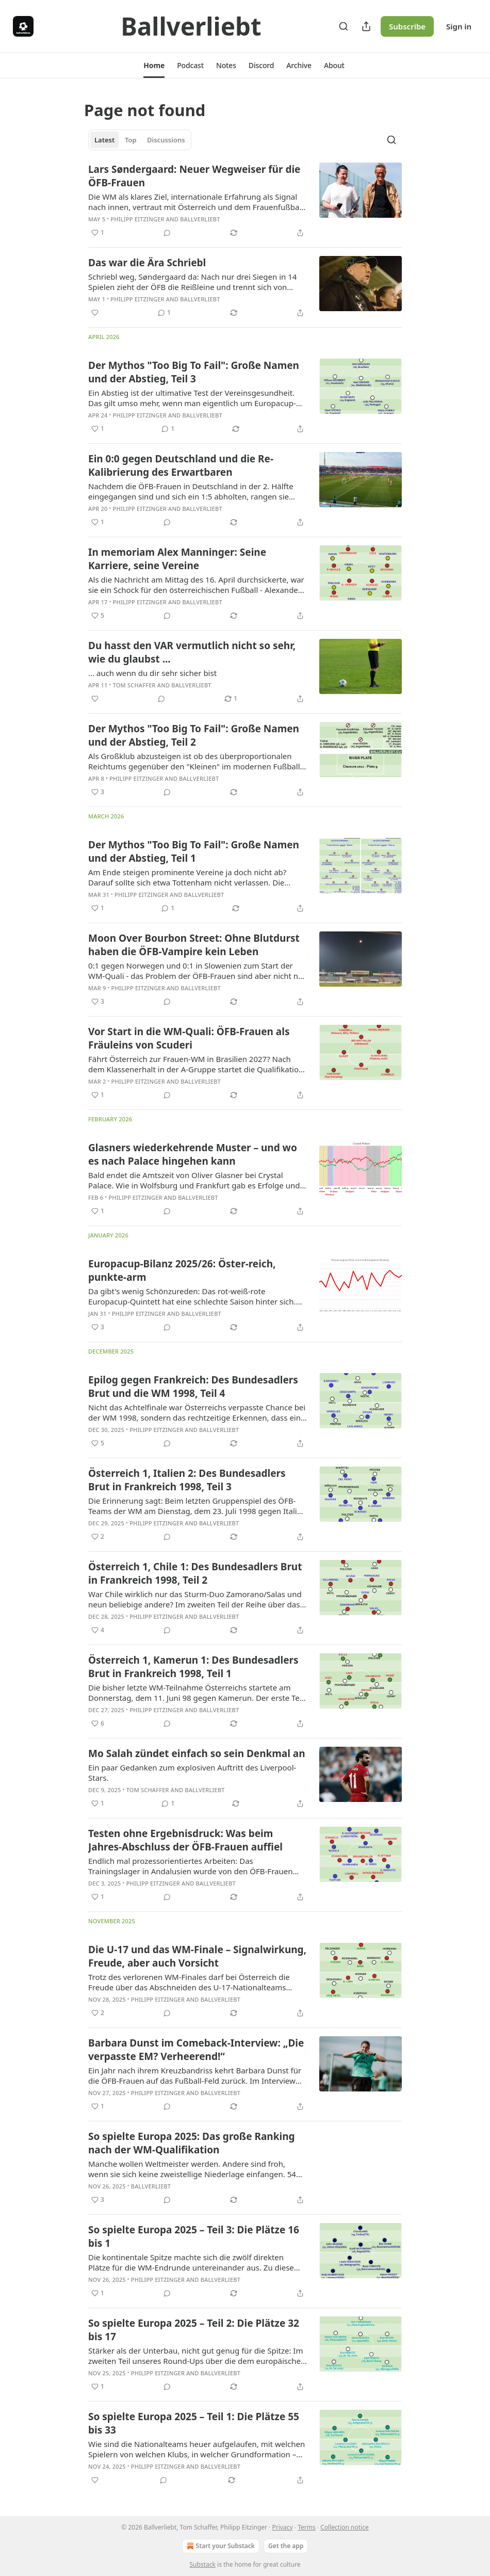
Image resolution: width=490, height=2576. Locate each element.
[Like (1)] (97, 233)
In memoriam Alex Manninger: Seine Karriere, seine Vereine (177, 558)
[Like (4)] (97, 1630)
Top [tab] (131, 139)
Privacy (282, 2527)
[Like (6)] (97, 1723)
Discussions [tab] (166, 139)
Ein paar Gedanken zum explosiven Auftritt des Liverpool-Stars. (192, 1772)
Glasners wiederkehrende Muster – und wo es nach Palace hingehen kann (192, 1154)
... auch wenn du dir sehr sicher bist (152, 673)
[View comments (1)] (164, 313)
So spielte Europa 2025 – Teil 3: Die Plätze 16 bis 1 (193, 2236)
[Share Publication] (366, 26)
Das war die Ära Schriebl (147, 262)
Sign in (458, 26)
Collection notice (344, 2527)
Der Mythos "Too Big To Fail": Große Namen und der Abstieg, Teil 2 (193, 735)
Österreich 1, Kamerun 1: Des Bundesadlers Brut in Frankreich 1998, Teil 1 (193, 1666)
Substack (203, 2564)
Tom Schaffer (134, 685)
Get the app (285, 2545)
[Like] (95, 313)
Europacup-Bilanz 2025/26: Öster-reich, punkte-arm (181, 1270)
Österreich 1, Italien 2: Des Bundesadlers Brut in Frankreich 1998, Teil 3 (187, 1480)
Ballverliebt (200, 219)
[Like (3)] (97, 792)
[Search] (343, 26)
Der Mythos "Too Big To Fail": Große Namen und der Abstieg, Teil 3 (193, 372)
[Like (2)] (97, 1537)
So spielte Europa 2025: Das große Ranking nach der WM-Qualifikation (191, 2143)
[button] (154, 65)
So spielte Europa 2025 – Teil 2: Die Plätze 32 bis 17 (193, 2329)
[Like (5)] (97, 615)
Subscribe (407, 26)
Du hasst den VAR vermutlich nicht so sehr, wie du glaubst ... (192, 652)
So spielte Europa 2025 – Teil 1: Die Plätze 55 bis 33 (193, 2423)
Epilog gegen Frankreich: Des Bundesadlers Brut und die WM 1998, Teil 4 (193, 1386)
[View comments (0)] (167, 233)
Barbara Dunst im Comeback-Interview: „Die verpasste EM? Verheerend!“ (196, 2049)
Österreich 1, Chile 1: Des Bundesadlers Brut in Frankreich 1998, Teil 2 (195, 1573)
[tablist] (139, 140)
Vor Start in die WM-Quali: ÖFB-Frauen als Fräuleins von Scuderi (188, 1038)
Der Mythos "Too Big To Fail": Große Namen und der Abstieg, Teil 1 (193, 851)
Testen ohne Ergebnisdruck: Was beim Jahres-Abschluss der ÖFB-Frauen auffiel (185, 1840)
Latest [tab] (104, 139)
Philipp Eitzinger (137, 219)
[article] (245, 200)
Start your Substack (220, 2546)
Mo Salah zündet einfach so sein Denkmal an (196, 1753)
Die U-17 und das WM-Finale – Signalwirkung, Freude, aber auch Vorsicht (197, 1956)
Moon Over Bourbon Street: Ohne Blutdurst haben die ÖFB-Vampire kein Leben (194, 944)
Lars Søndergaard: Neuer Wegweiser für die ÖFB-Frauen (194, 176)
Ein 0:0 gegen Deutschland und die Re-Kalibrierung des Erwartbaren (180, 465)
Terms (307, 2527)
